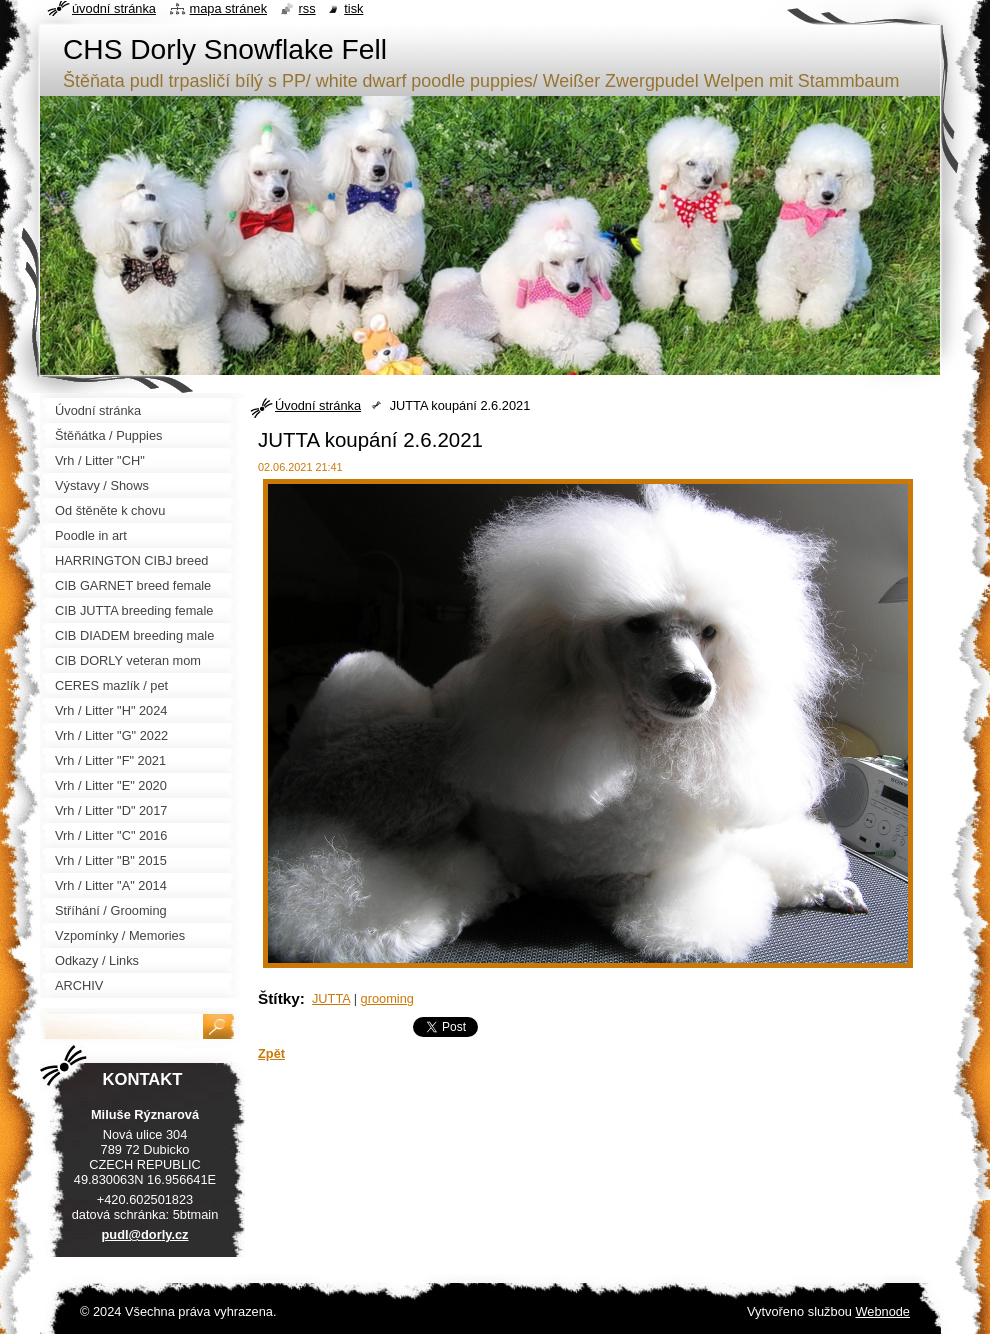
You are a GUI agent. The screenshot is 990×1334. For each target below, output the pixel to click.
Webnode (882, 1311)
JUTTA (331, 998)
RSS (307, 8)
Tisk (353, 8)
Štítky (279, 998)
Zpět (271, 1053)
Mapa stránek (229, 8)
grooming (387, 998)
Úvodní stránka (318, 405)
